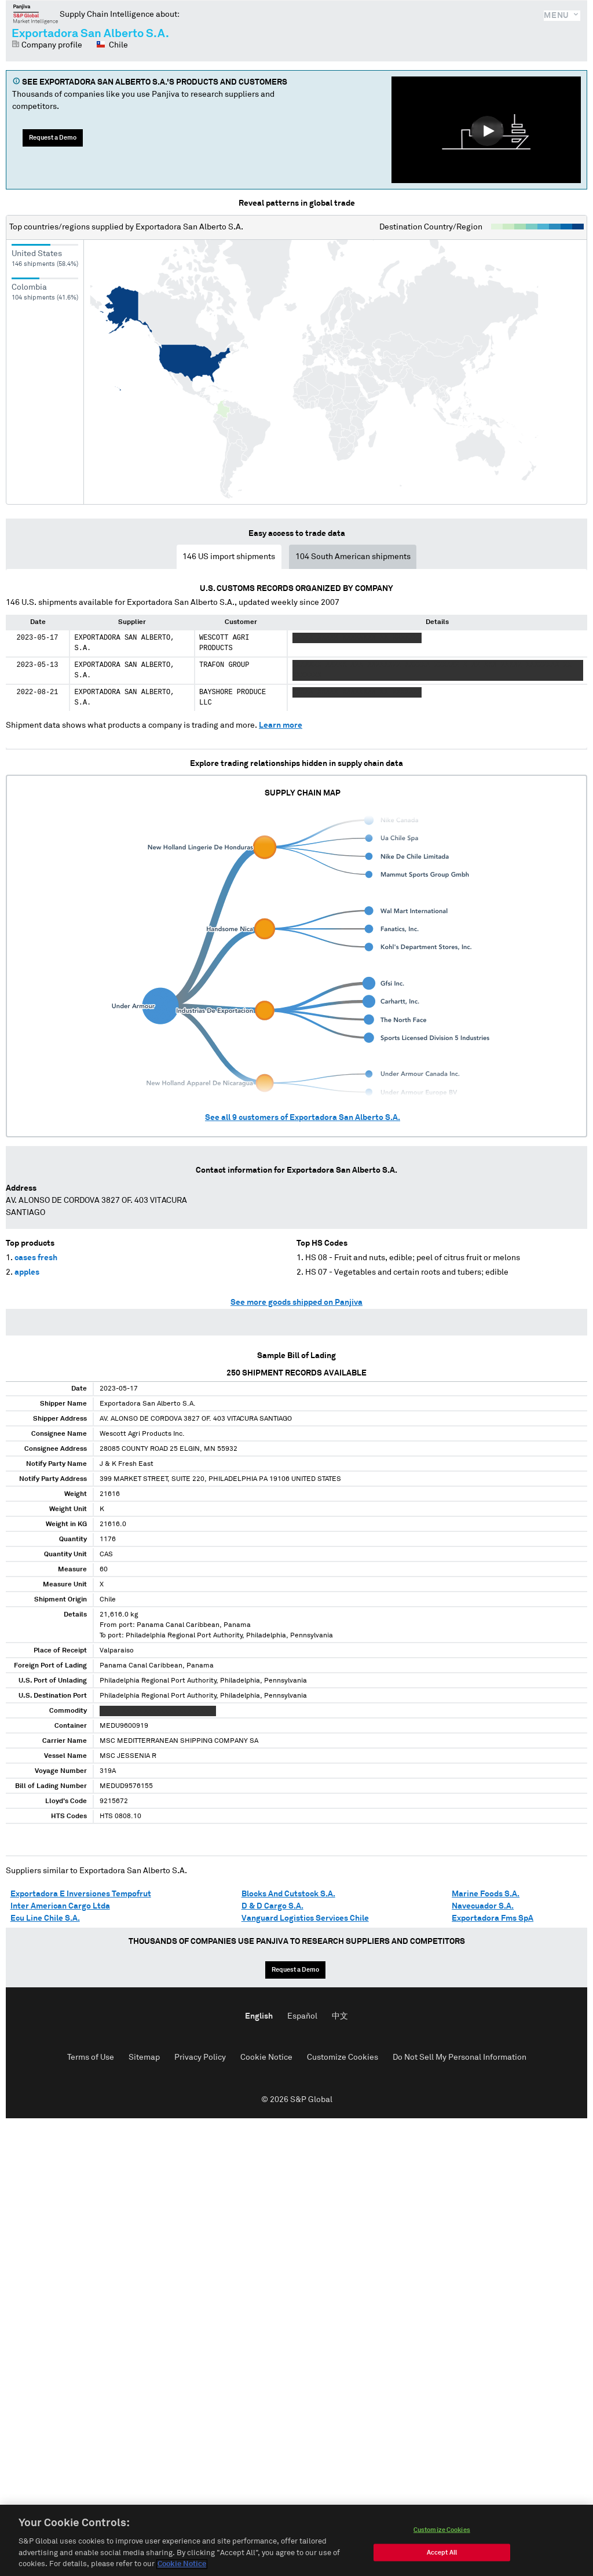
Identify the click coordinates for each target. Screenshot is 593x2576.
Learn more (280, 725)
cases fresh (35, 1258)
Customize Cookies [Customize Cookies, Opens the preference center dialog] (441, 2540)
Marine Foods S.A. (485, 1894)
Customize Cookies (342, 2057)
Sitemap (144, 2057)
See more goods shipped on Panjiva (296, 1302)
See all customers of (302, 1118)
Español (302, 2016)
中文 (340, 2016)
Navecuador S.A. (483, 1906)
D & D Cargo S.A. (272, 1906)
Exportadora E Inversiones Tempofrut (80, 1894)
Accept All (442, 2562)
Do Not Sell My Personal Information (459, 2057)
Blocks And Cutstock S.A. (288, 1894)
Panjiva (36, 14)
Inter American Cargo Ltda (60, 1906)
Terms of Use (90, 2057)
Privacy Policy (200, 2057)
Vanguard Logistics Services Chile (305, 1918)
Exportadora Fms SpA (492, 1918)
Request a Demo (52, 137)
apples (26, 1272)
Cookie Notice (266, 2057)
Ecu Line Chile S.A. (45, 1918)
